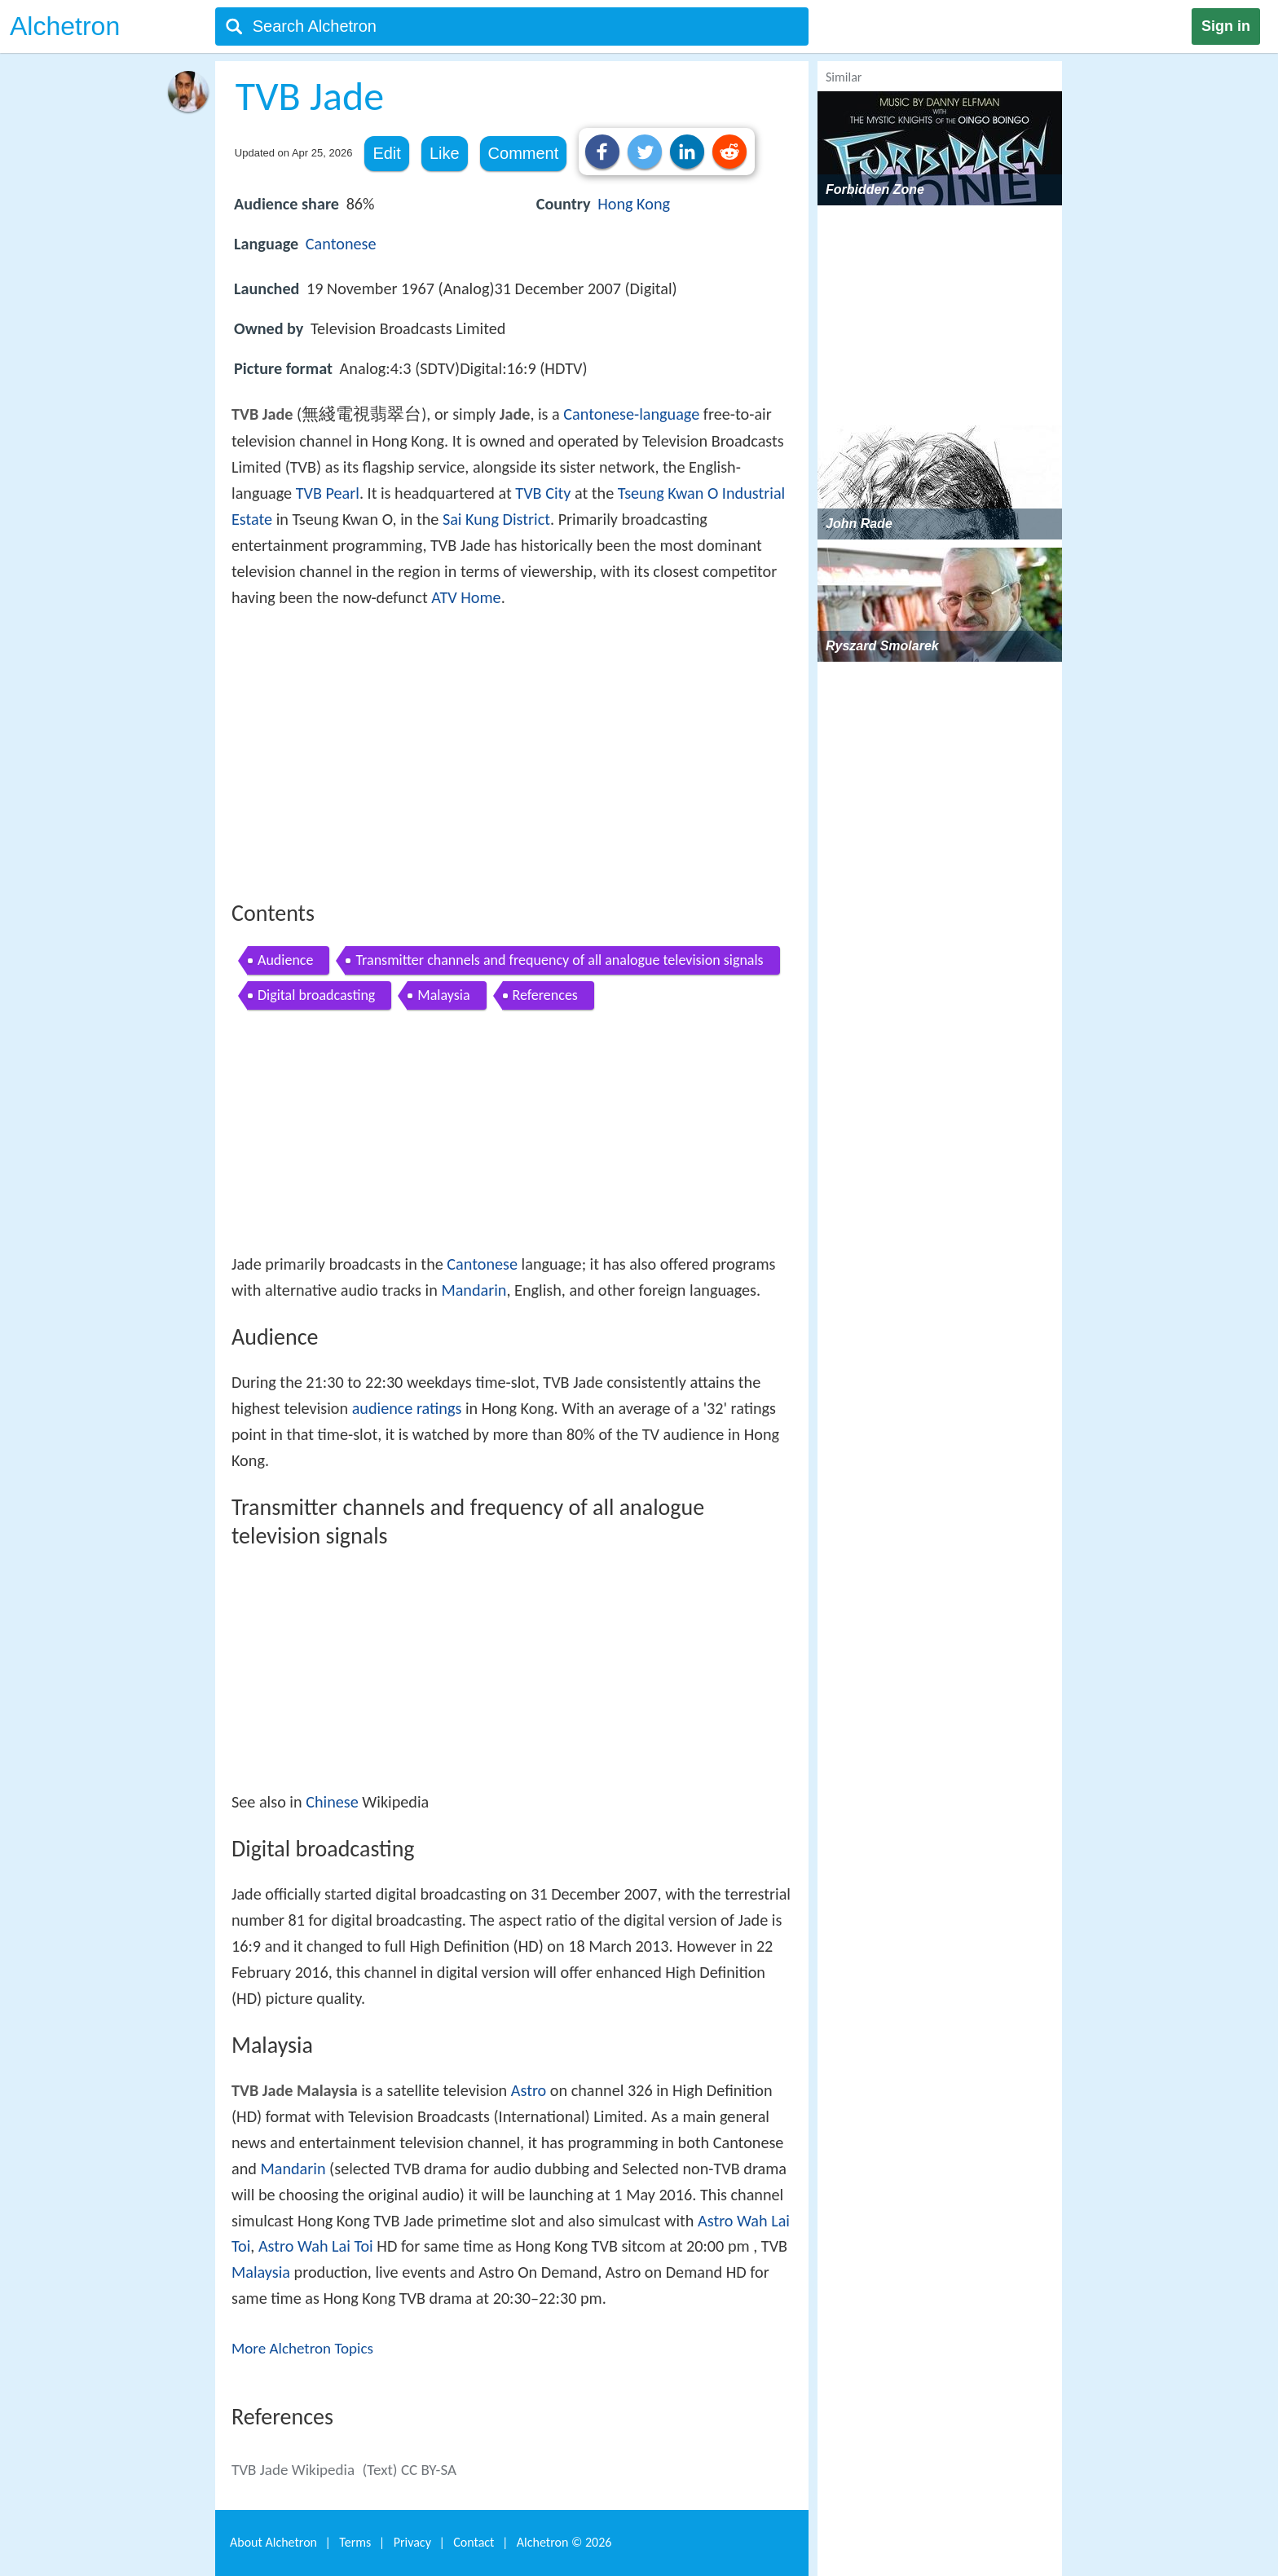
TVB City (543, 493)
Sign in (1225, 26)
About (273, 2542)
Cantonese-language (631, 414)
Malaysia (443, 995)
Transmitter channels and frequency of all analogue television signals (559, 960)
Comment (523, 153)
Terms (355, 2542)
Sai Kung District (496, 519)
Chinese (332, 1802)
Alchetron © (564, 2542)
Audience (285, 960)
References (545, 995)
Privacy (412, 2542)
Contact (473, 2542)
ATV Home (465, 597)
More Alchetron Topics (302, 2348)
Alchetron (65, 26)
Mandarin (473, 1290)
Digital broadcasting (316, 995)
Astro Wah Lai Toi (315, 2246)
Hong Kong (633, 204)
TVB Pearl (327, 493)
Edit (386, 153)
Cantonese (341, 243)
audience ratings (407, 1408)
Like (445, 153)
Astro (528, 2090)
